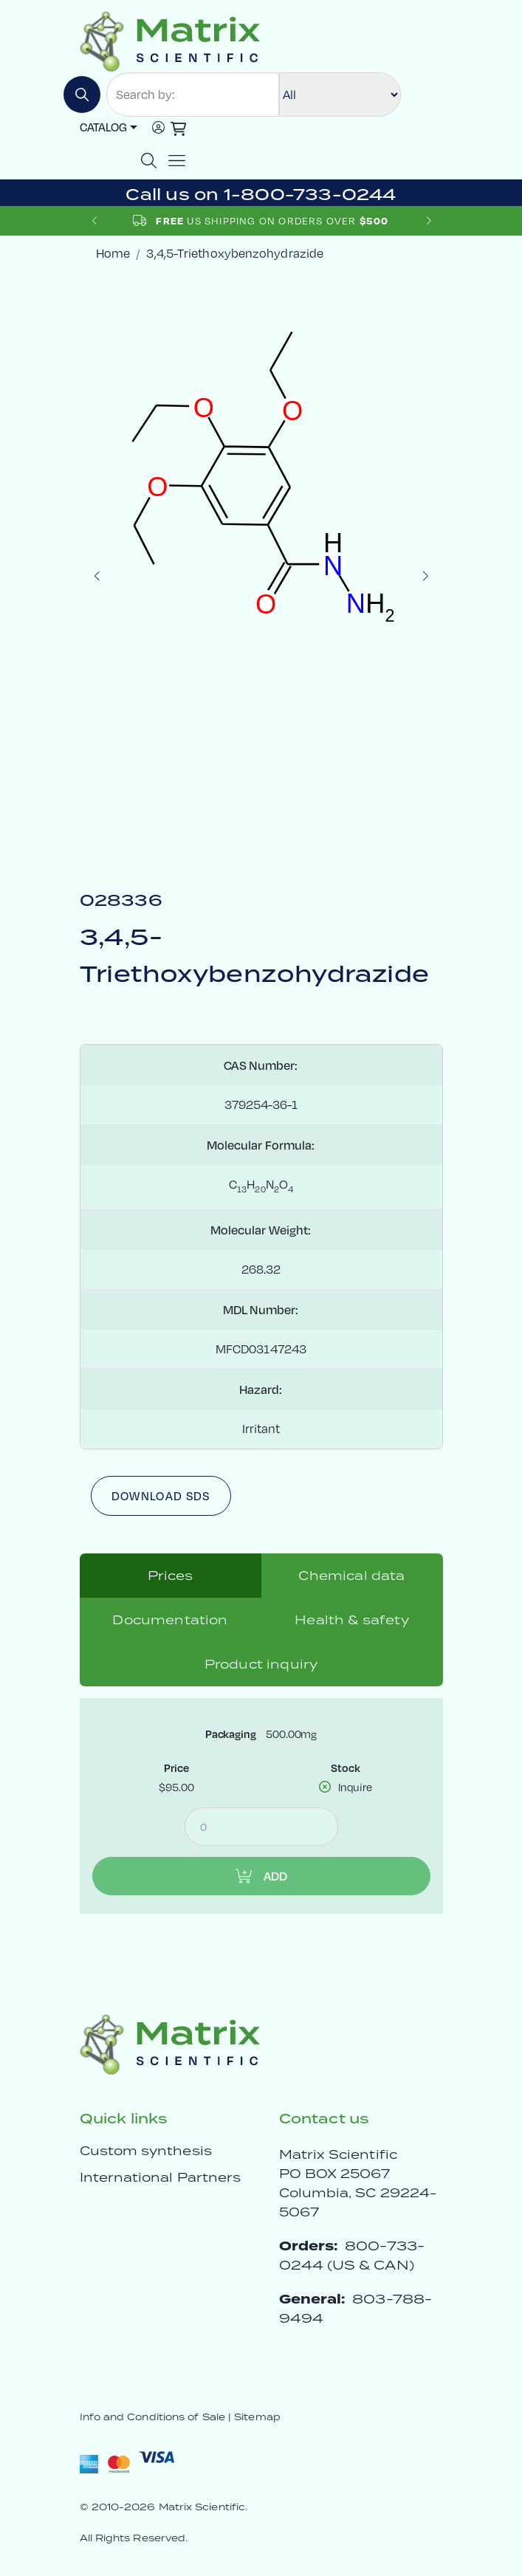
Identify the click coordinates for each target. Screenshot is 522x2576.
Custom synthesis (146, 2151)
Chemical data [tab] (351, 1575)
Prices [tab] (170, 1575)
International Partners (160, 2177)
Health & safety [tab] (351, 1620)
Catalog (103, 127)
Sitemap (257, 2417)
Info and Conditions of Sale (152, 2417)
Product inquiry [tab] (261, 1664)
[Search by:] (192, 94)
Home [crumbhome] (113, 253)
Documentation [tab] (169, 1620)
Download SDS (160, 1495)
